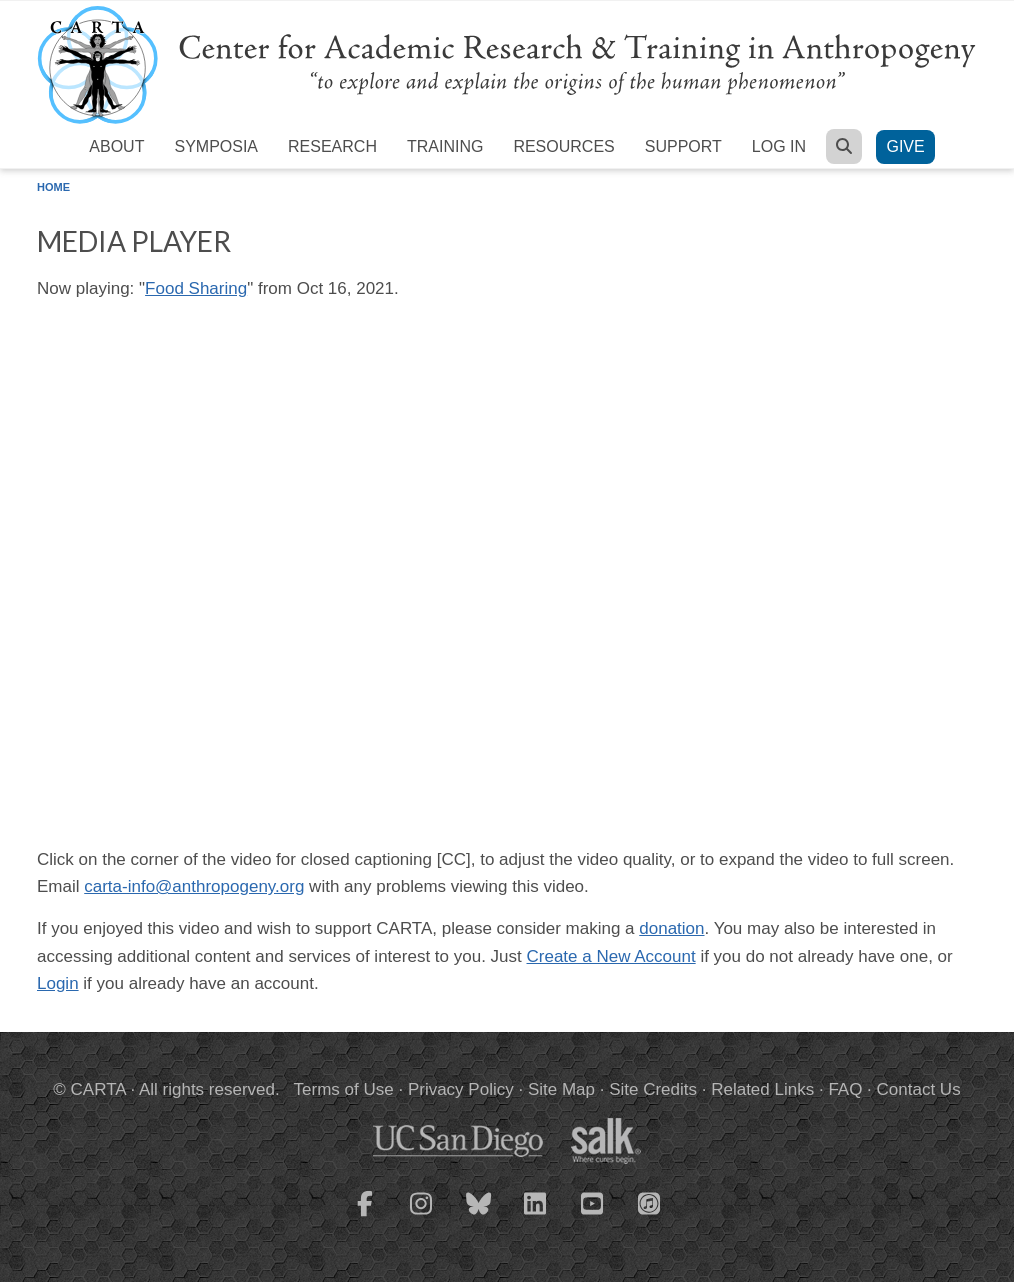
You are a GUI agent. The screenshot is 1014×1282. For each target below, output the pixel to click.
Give (905, 146)
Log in (779, 146)
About (116, 146)
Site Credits (653, 1089)
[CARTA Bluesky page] (479, 1216)
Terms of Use (344, 1089)
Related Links (762, 1089)
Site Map (561, 1089)
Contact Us (919, 1089)
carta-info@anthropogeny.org (194, 886)
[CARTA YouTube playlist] (593, 1216)
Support (683, 146)
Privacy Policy (461, 1089)
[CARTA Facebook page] (365, 1216)
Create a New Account (611, 956)
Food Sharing (196, 288)
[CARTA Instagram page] (422, 1216)
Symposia (216, 146)
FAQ (845, 1089)
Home (53, 187)
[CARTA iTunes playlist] (650, 1202)
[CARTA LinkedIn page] (536, 1216)
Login (58, 983)
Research (332, 146)
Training (445, 146)
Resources (563, 146)
